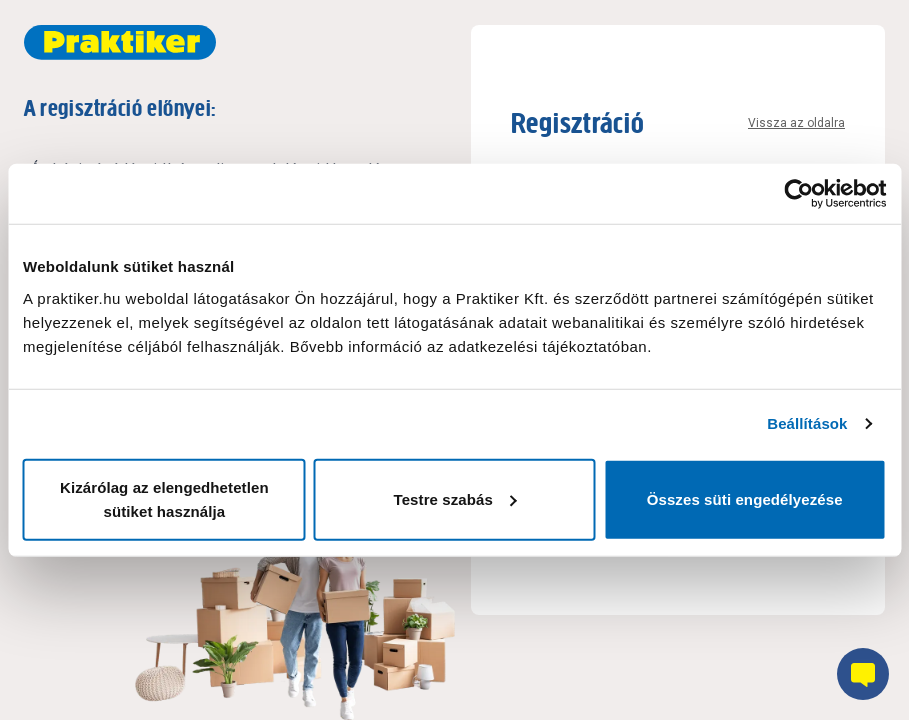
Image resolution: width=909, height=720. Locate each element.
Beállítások (807, 423)
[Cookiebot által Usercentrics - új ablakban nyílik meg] (798, 194)
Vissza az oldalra (796, 123)
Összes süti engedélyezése (745, 498)
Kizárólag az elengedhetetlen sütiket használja (164, 498)
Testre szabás (455, 498)
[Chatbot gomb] (863, 674)
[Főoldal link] (120, 42)
